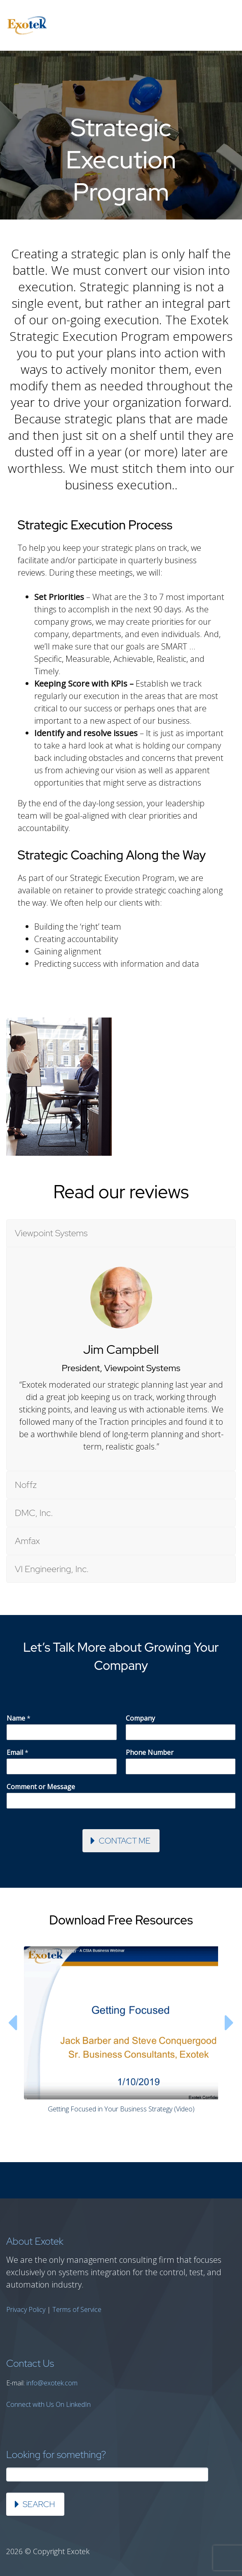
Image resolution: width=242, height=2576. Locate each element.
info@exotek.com (52, 2382)
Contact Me (124, 1840)
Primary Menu (225, 26)
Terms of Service (76, 2309)
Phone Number (150, 1752)
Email (17, 1752)
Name (19, 1718)
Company (140, 1718)
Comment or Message (41, 1787)
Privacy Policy (25, 2309)
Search (39, 2504)
